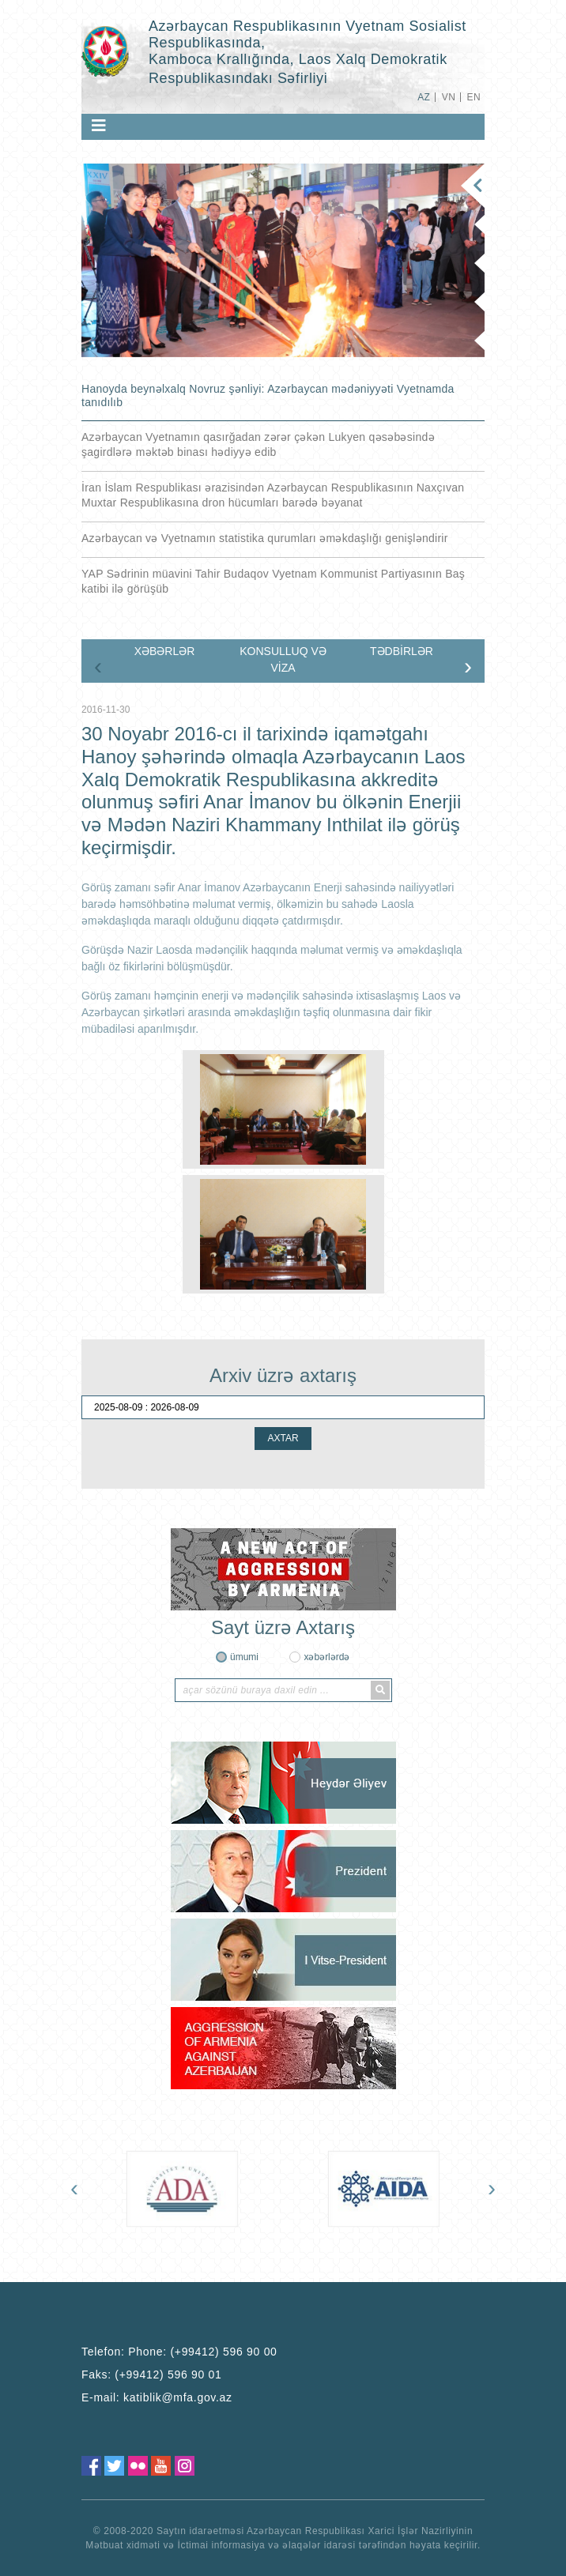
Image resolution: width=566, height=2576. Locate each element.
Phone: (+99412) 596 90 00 (202, 2351)
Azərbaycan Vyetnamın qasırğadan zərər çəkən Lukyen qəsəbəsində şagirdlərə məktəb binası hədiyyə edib (258, 444)
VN (448, 97)
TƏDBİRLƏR (401, 651)
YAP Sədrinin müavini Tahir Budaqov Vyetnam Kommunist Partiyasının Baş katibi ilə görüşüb (273, 581)
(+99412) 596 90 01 (168, 2374)
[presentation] (98, 666)
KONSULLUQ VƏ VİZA (283, 659)
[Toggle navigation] (98, 125)
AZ (423, 97)
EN (474, 97)
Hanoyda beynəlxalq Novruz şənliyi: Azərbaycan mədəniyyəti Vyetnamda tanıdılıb (268, 395)
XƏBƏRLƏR (164, 651)
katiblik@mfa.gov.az (177, 2397)
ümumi (244, 1657)
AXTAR (282, 1438)
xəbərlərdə (326, 1657)
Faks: (151, 2374)
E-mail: (156, 2397)
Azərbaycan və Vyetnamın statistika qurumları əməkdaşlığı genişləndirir (264, 538)
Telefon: (179, 2351)
